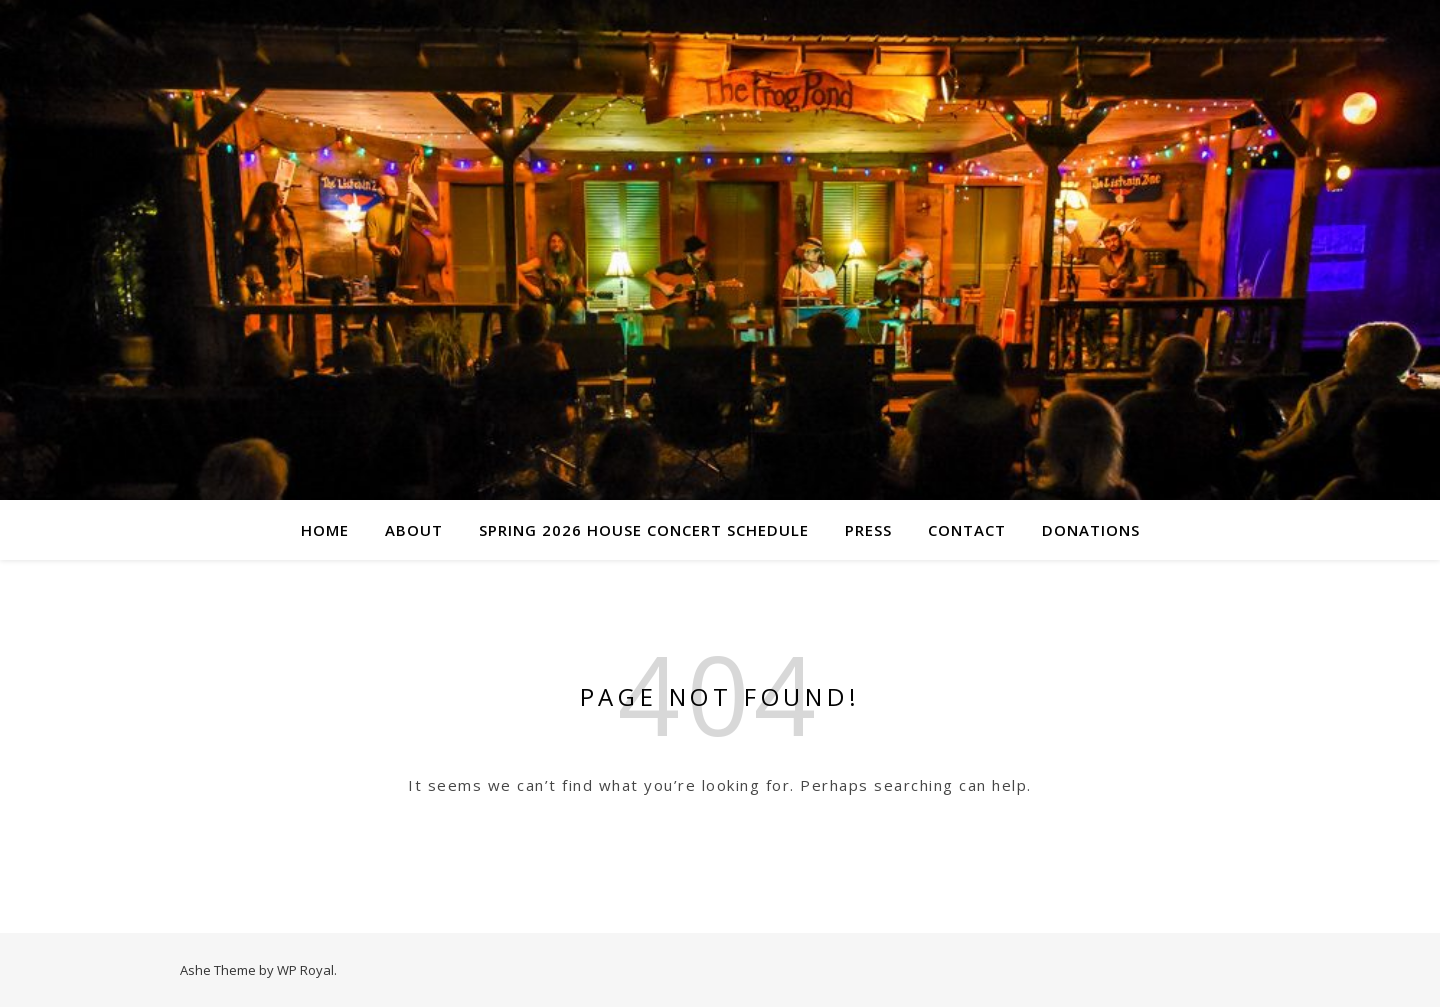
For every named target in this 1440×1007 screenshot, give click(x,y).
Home (325, 530)
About (414, 530)
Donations (1091, 530)
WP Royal (305, 970)
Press (868, 530)
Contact (967, 530)
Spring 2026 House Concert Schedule (644, 530)
